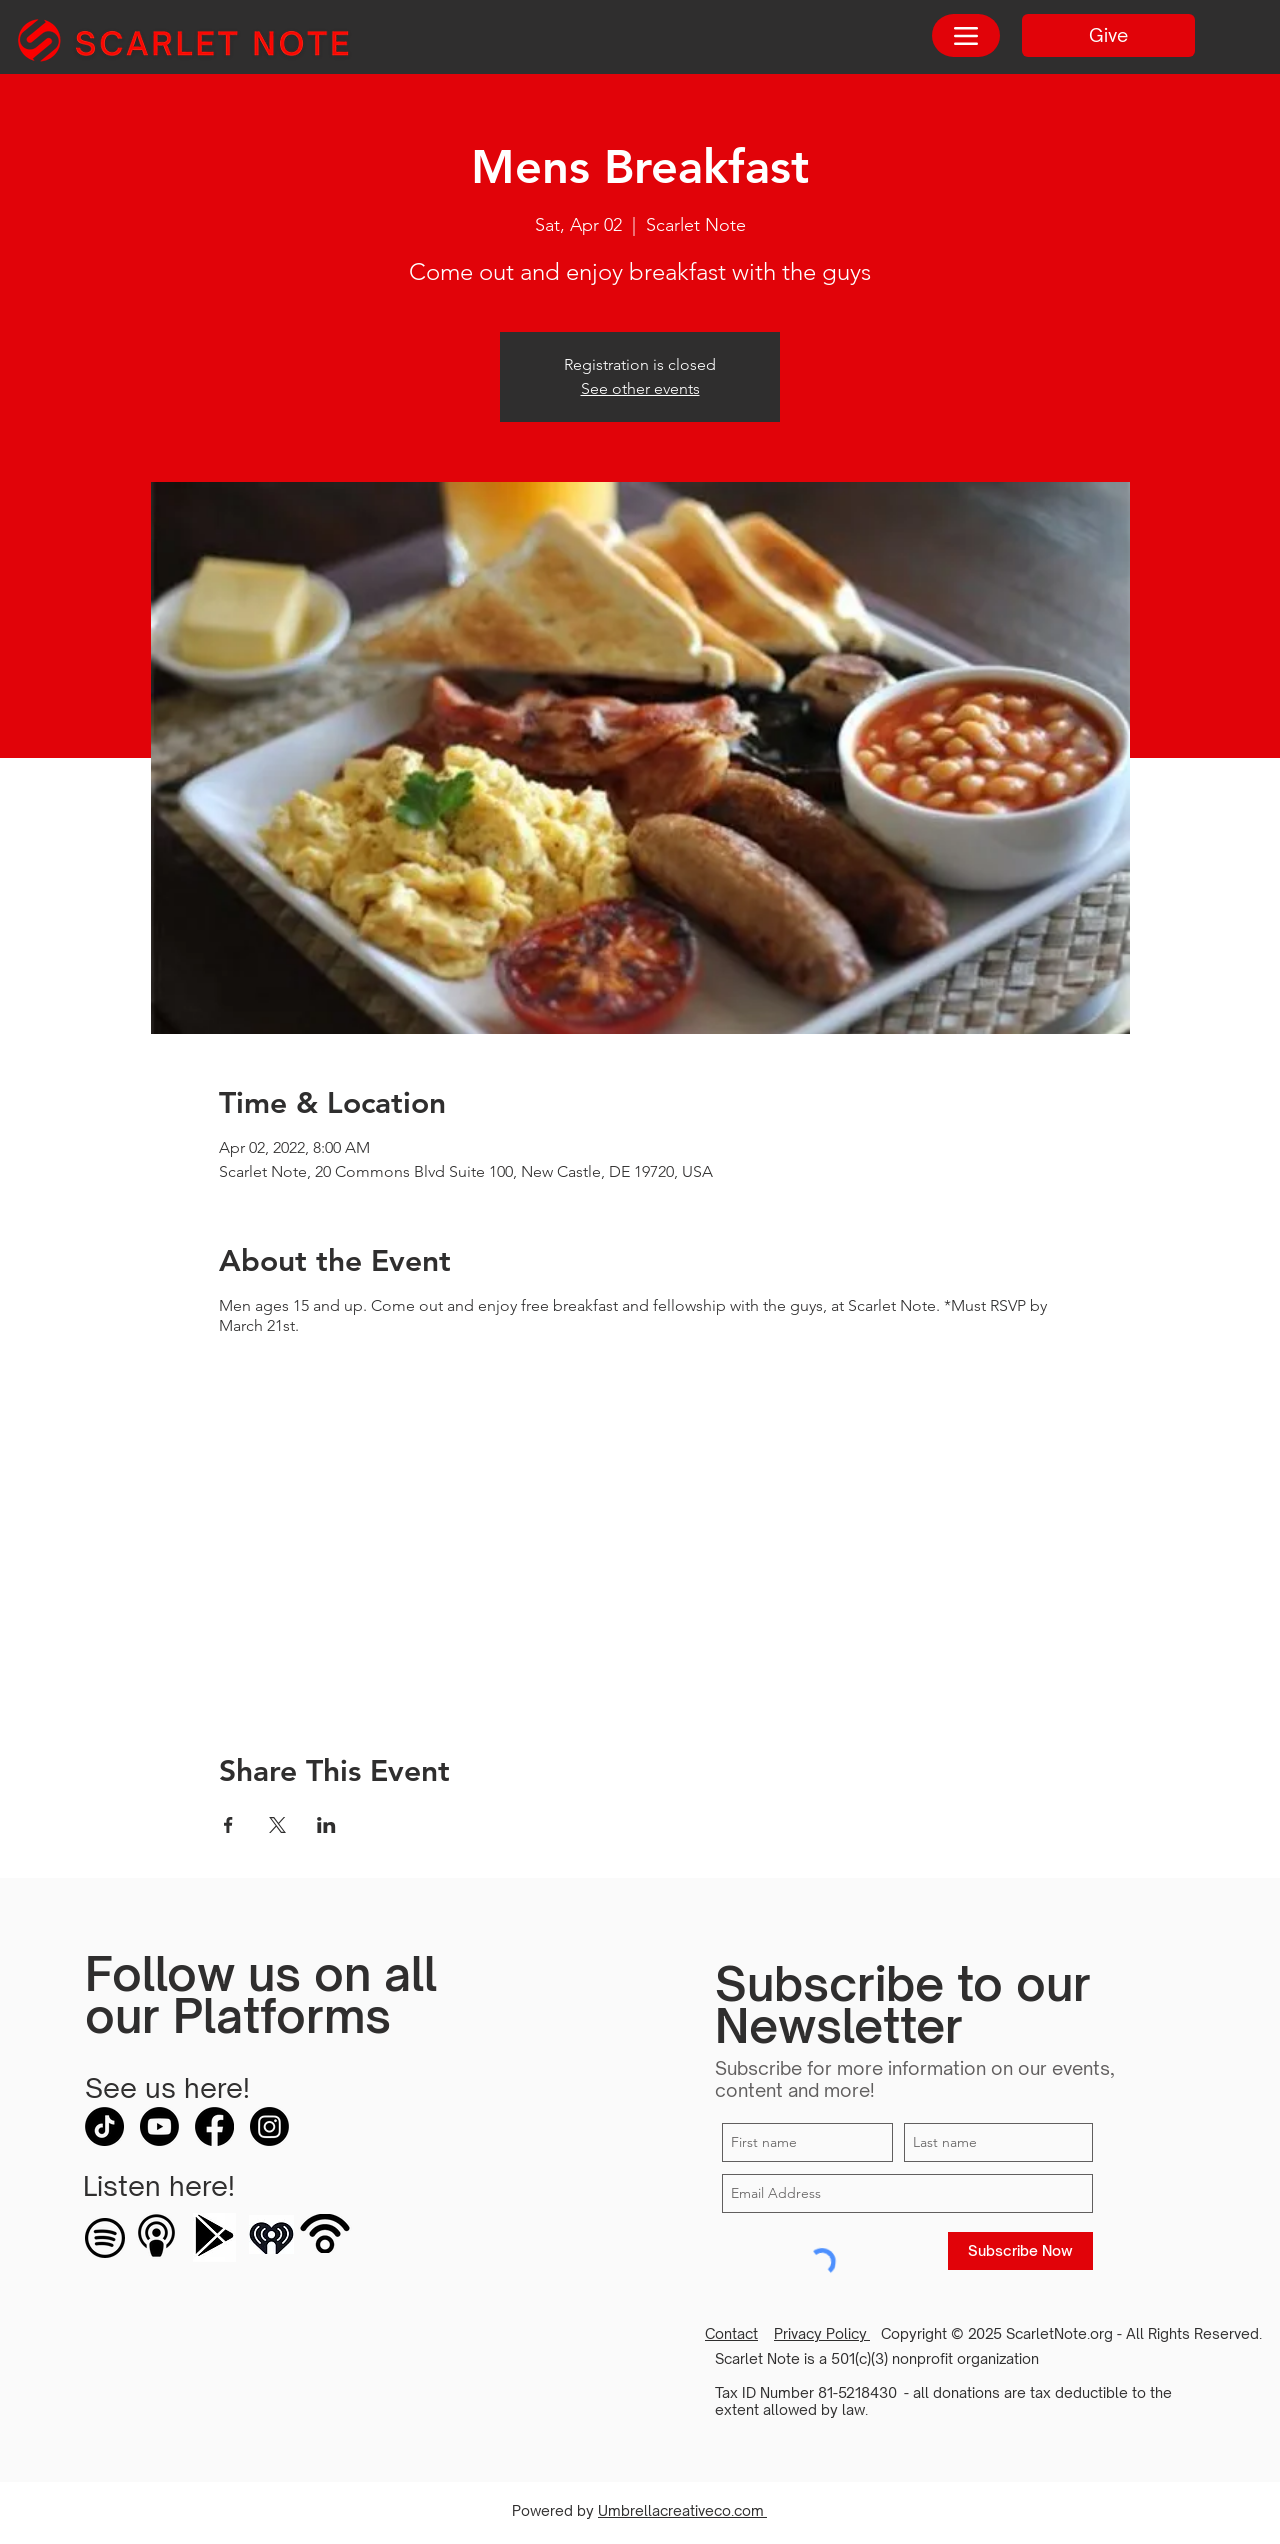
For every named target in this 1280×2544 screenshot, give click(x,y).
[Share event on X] (277, 1825)
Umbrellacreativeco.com (682, 2510)
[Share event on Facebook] (228, 1825)
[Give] (1108, 35)
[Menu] (966, 35)
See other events (640, 388)
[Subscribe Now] (1020, 2251)
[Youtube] (159, 2126)
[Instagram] (269, 2126)
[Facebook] (214, 2126)
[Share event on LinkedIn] (326, 1825)
